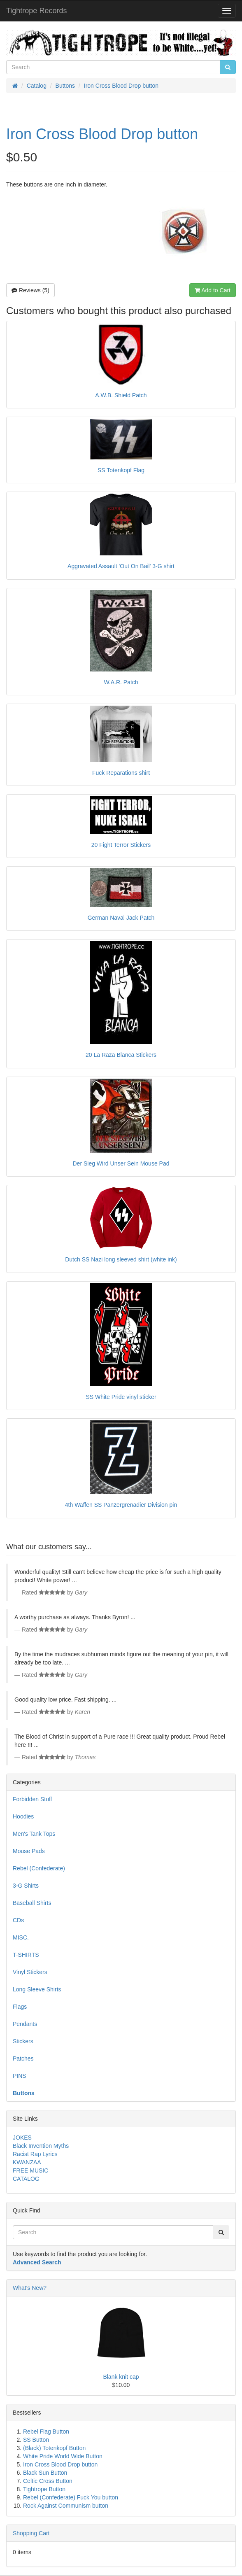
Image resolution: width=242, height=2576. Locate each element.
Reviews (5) (30, 290)
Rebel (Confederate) (39, 1868)
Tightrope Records (36, 11)
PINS (19, 2075)
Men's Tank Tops (34, 1833)
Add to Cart (212, 290)
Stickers (23, 2041)
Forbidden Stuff (32, 1799)
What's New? (30, 2288)
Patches (23, 2058)
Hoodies (23, 1816)
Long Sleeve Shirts (37, 1989)
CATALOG (26, 2178)
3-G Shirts (26, 1885)
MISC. (21, 1937)
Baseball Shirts (32, 1903)
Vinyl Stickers (30, 1972)
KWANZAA (27, 2162)
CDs (18, 1920)
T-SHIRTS (26, 1954)
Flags (20, 2006)
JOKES (22, 2137)
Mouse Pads (29, 1851)
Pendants (25, 2024)
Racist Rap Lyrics (35, 2154)
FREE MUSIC (30, 2170)
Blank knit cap (121, 2376)
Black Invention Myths (41, 2145)
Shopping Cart (31, 2533)
